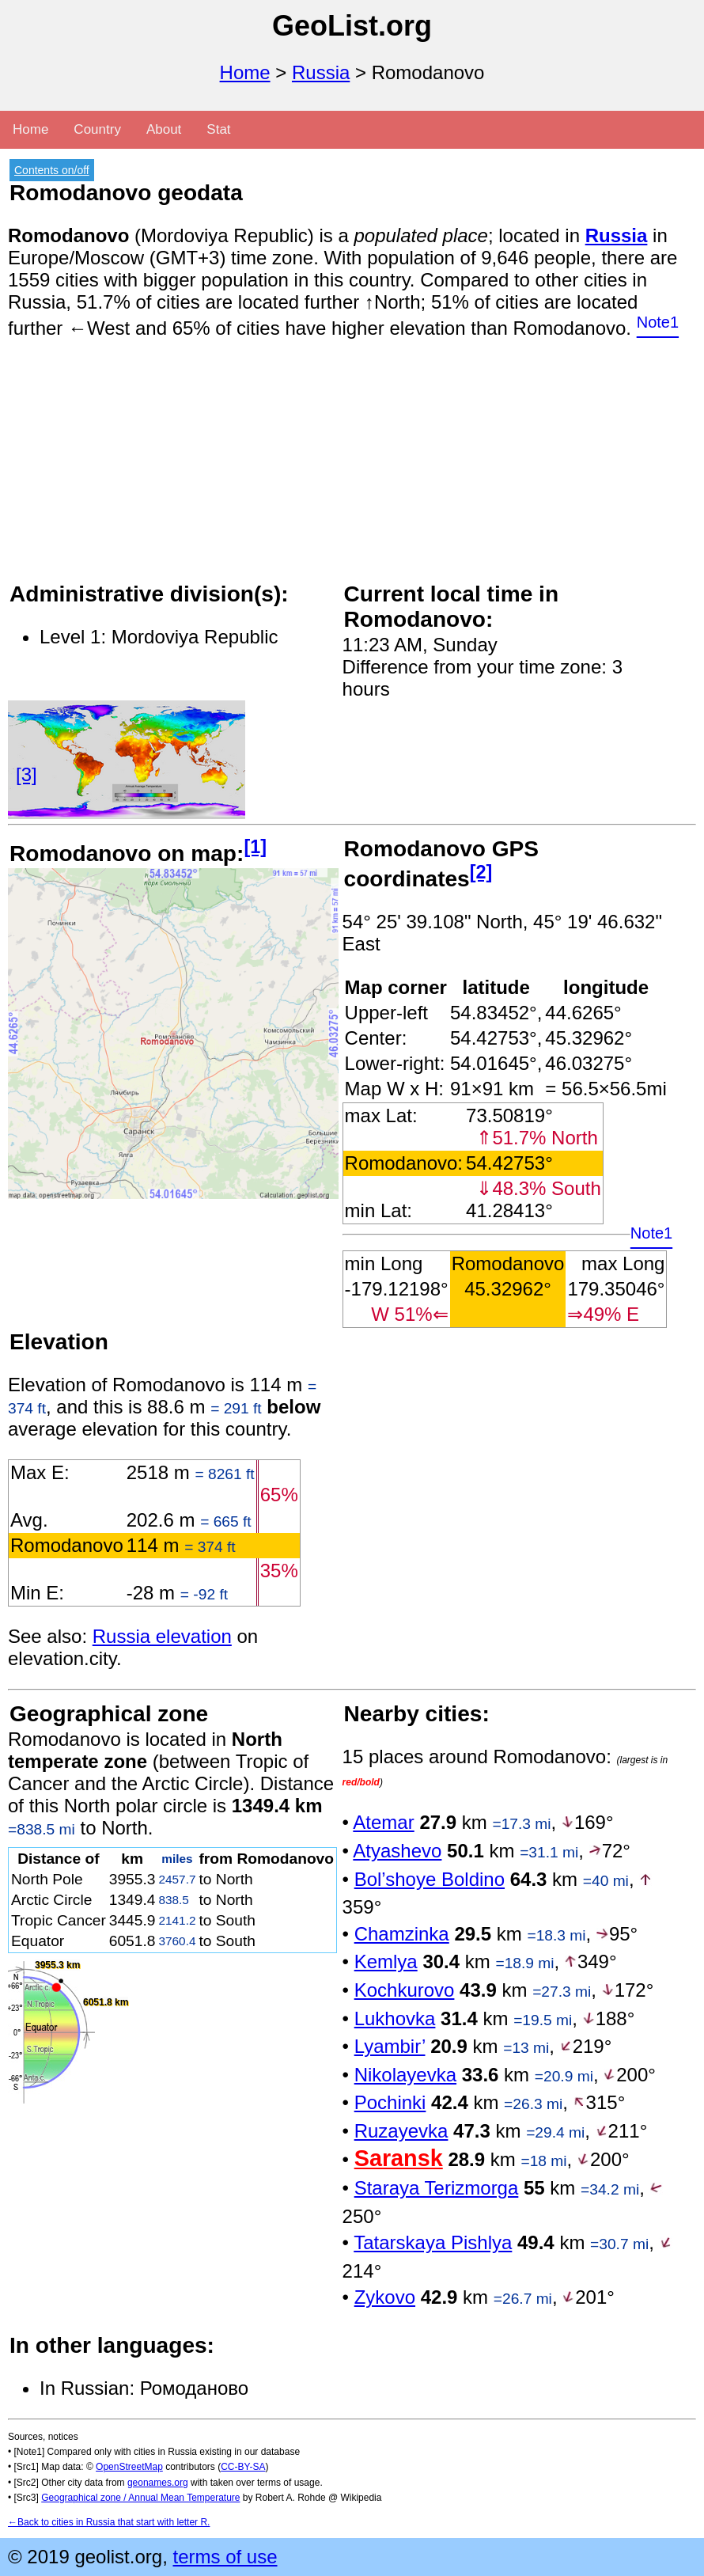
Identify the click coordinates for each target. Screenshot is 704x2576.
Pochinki (390, 2102)
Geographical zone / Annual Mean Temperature (140, 2497)
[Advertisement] (352, 469)
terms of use (224, 2556)
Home (245, 72)
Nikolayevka (405, 2074)
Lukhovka (395, 2018)
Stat (218, 129)
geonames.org (157, 2482)
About (163, 129)
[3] (26, 774)
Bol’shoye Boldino (429, 1879)
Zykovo (384, 2297)
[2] (481, 872)
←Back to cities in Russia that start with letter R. (109, 2522)
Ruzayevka (401, 2131)
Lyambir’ (390, 2046)
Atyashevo (397, 1850)
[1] (255, 847)
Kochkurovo (404, 1990)
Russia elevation (162, 1636)
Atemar (383, 1822)
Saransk (398, 2158)
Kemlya (386, 1961)
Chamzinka (401, 1933)
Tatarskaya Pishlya (433, 2242)
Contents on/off (51, 170)
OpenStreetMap (129, 2466)
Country (97, 129)
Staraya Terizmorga (436, 2188)
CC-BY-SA (243, 2466)
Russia (321, 72)
